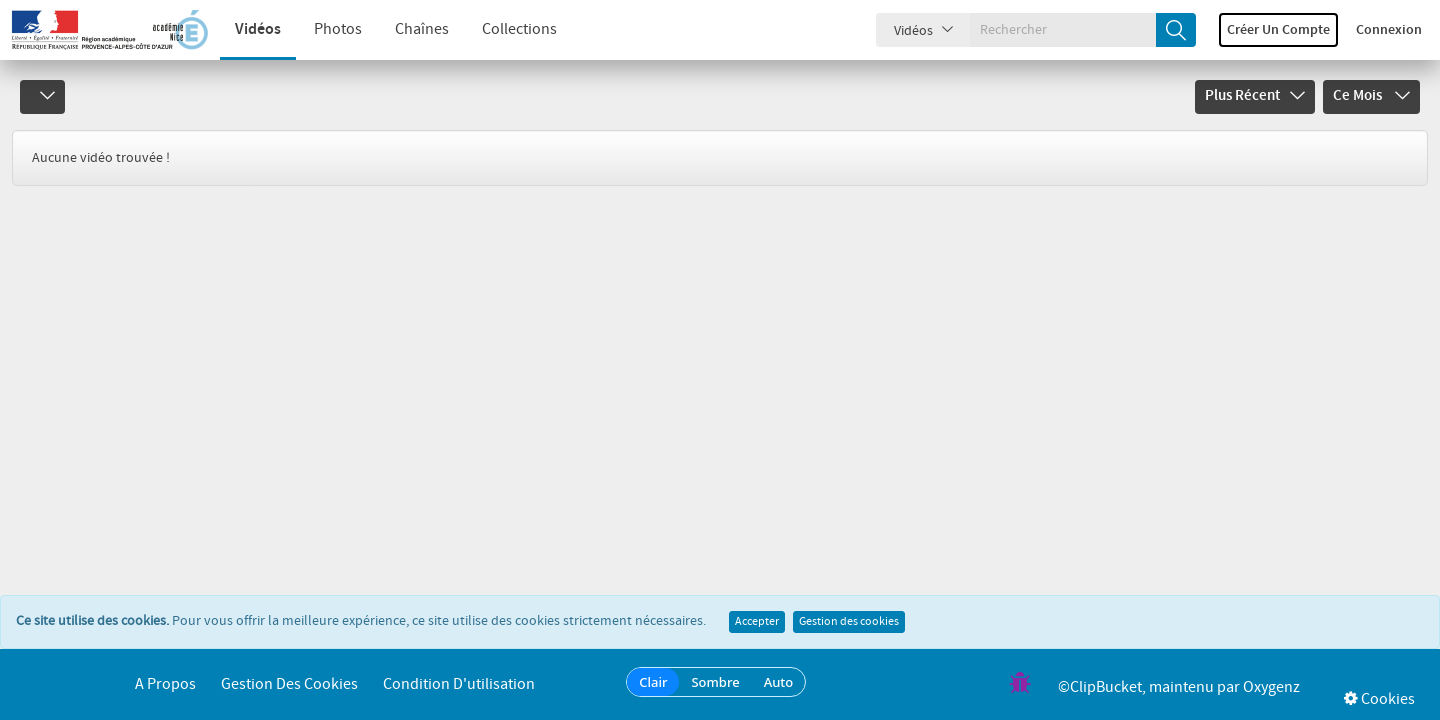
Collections (519, 29)
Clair (653, 682)
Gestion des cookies (849, 622)
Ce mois (1371, 96)
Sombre (715, 682)
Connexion (1389, 30)
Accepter (757, 622)
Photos (338, 29)
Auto (779, 682)
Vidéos (258, 29)
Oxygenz (1271, 687)
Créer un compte (1278, 30)
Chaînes (422, 29)
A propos (165, 684)
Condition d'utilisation (459, 684)
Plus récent (1255, 96)
